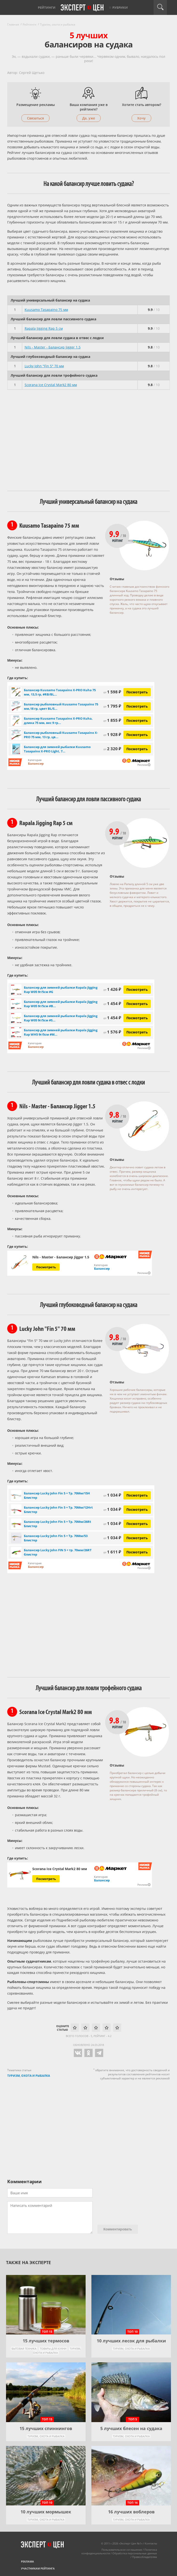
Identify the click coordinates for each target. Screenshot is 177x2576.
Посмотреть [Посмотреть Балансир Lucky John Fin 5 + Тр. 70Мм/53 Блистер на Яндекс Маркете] (137, 1538)
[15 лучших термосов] (46, 2305)
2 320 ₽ (112, 748)
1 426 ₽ (112, 989)
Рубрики (120, 7)
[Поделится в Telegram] (98, 2055)
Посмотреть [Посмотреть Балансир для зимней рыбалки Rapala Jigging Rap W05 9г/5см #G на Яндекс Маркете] (137, 989)
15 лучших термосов (46, 2341)
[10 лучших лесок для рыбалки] (131, 2305)
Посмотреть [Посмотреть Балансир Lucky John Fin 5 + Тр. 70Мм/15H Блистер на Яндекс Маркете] (137, 1495)
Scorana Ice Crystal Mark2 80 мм (59, 1869)
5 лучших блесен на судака (131, 2428)
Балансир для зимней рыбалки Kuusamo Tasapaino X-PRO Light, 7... (57, 749)
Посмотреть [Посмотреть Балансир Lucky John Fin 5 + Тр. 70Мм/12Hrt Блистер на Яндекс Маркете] (137, 1509)
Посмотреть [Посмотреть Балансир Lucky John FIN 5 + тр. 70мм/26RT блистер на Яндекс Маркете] (137, 1552)
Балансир (102, 1268)
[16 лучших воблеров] (131, 2476)
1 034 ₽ (112, 1495)
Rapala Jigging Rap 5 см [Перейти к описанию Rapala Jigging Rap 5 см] (44, 328)
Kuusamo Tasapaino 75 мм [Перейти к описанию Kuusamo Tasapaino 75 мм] (46, 309)
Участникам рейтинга (38, 2568)
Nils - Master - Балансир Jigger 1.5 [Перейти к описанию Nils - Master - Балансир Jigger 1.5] (53, 347)
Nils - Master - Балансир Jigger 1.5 (60, 1257)
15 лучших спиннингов (46, 2428)
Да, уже (88, 118)
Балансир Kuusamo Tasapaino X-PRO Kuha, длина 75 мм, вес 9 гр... (58, 720)
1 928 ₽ (112, 734)
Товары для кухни (53, 2348)
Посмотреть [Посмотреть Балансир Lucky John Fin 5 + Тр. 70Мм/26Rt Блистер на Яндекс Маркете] (137, 1523)
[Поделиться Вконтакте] (77, 2055)
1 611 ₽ (112, 1552)
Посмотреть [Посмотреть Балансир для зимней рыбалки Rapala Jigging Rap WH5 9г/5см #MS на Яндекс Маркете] (137, 1032)
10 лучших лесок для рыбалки (131, 2341)
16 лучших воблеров (131, 2512)
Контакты (151, 2543)
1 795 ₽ (112, 706)
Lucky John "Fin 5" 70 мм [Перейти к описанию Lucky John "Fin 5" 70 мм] (44, 366)
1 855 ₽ (112, 720)
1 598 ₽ (112, 692)
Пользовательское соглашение (122, 2549)
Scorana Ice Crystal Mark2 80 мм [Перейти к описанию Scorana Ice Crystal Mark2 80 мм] (51, 384)
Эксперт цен (82, 8)
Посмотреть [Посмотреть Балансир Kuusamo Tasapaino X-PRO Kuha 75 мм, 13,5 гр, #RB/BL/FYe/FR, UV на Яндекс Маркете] (137, 692)
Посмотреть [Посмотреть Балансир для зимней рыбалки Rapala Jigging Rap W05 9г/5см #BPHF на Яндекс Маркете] (137, 1003)
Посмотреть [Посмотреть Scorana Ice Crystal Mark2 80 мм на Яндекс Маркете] (46, 1879)
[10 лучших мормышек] (46, 2476)
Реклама (27, 2561)
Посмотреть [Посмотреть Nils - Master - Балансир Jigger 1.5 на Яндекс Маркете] (46, 1267)
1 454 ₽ (112, 1003)
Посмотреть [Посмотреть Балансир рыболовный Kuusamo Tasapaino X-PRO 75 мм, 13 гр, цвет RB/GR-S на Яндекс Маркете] (137, 734)
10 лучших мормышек (45, 2512)
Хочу (141, 118)
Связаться (35, 118)
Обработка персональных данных (134, 2553)
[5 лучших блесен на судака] (131, 2392)
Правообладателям (144, 2557)
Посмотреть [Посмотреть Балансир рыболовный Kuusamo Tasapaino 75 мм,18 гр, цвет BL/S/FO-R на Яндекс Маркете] (137, 706)
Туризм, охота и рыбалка (57, 2350)
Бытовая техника (24, 2348)
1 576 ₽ (112, 1032)
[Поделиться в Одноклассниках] (88, 2055)
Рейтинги (46, 7)
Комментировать (117, 2229)
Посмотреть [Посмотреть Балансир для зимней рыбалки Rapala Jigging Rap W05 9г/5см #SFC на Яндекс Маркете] (137, 1018)
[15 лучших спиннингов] (46, 2392)
